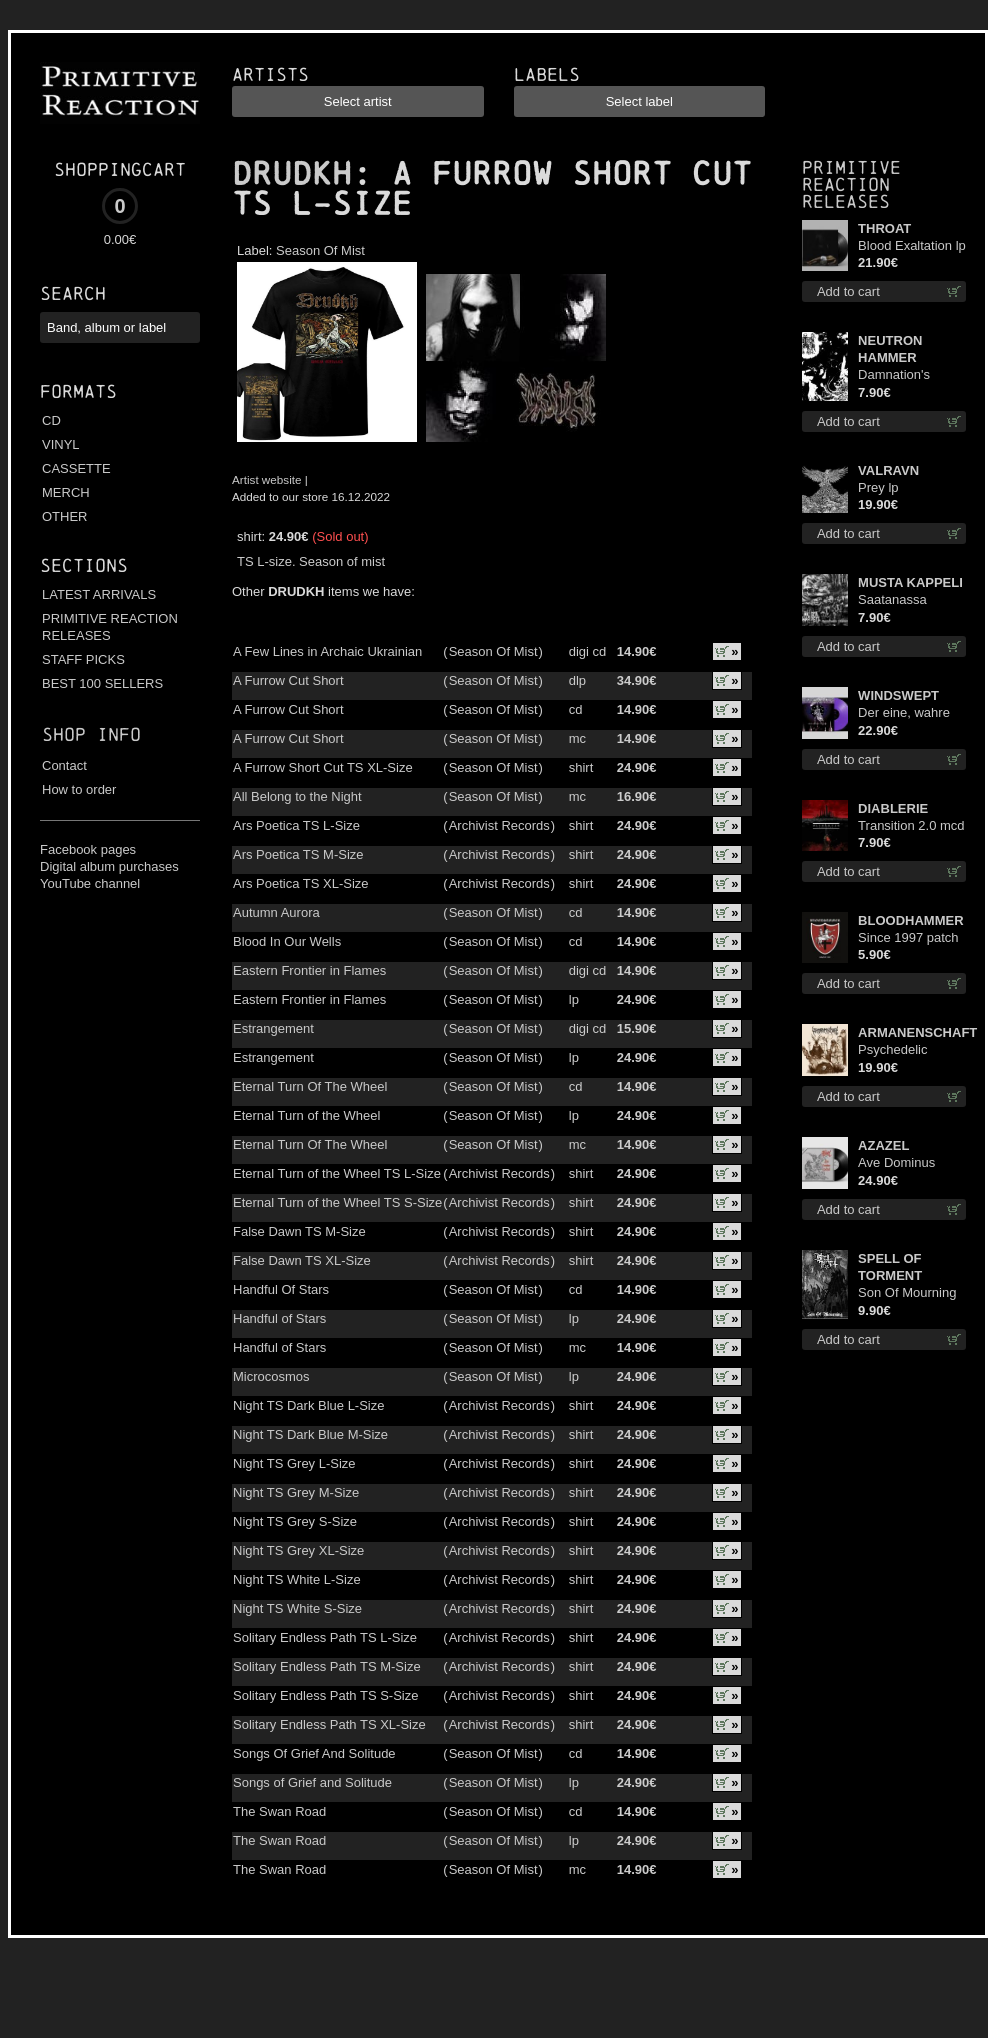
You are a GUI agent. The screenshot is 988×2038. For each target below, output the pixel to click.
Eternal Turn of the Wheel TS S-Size (337, 1202)
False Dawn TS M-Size (299, 1231)
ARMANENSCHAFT (912, 1032)
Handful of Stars (279, 1318)
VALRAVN (888, 470)
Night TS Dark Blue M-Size (310, 1434)
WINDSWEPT (898, 695)
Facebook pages (88, 849)
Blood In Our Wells (287, 941)
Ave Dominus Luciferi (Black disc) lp (899, 1163)
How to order (79, 789)
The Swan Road (279, 1811)
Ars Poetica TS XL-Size (301, 883)
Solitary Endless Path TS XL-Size (329, 1724)
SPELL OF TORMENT (890, 1267)
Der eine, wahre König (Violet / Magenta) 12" (904, 713)
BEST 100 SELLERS (102, 683)
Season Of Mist (320, 250)
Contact (64, 765)
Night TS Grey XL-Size (298, 1550)
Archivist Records (499, 825)
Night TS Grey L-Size (294, 1463)
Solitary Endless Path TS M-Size (327, 1666)
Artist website (267, 479)
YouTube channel (90, 883)
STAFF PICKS (83, 659)
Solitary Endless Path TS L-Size (325, 1637)
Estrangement (273, 1028)
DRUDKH (292, 174)
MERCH (66, 492)
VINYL (61, 444)
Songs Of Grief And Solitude (314, 1753)
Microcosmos (271, 1376)
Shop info (91, 734)
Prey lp (878, 487)
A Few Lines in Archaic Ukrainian (327, 651)
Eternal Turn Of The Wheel (310, 1086)
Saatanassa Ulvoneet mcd (897, 600)
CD (51, 420)
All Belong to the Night (297, 796)
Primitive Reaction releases (851, 184)
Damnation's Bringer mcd (894, 375)
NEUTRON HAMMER (890, 349)
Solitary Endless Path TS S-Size (325, 1695)
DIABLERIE (893, 808)
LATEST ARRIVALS (99, 594)
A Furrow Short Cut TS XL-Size (323, 767)
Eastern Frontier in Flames (309, 970)
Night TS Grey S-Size (295, 1521)
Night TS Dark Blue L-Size (309, 1405)
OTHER (65, 516)
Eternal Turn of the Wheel (306, 1115)
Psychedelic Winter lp (892, 1050)
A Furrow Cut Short (288, 680)
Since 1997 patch (908, 937)
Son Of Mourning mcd (907, 1293)
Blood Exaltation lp (912, 245)
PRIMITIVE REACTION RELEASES (110, 627)
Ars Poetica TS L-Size (296, 825)
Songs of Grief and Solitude (312, 1782)
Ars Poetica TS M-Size (298, 854)
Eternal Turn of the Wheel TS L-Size (337, 1173)
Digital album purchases (109, 866)
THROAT (884, 228)
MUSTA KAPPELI (910, 582)
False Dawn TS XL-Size (302, 1260)
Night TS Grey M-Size (296, 1492)
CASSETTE (76, 468)
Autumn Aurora (276, 912)
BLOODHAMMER (910, 920)
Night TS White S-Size (297, 1608)
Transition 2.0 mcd (911, 825)
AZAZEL (883, 1145)
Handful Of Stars (281, 1289)
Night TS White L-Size (297, 1579)
